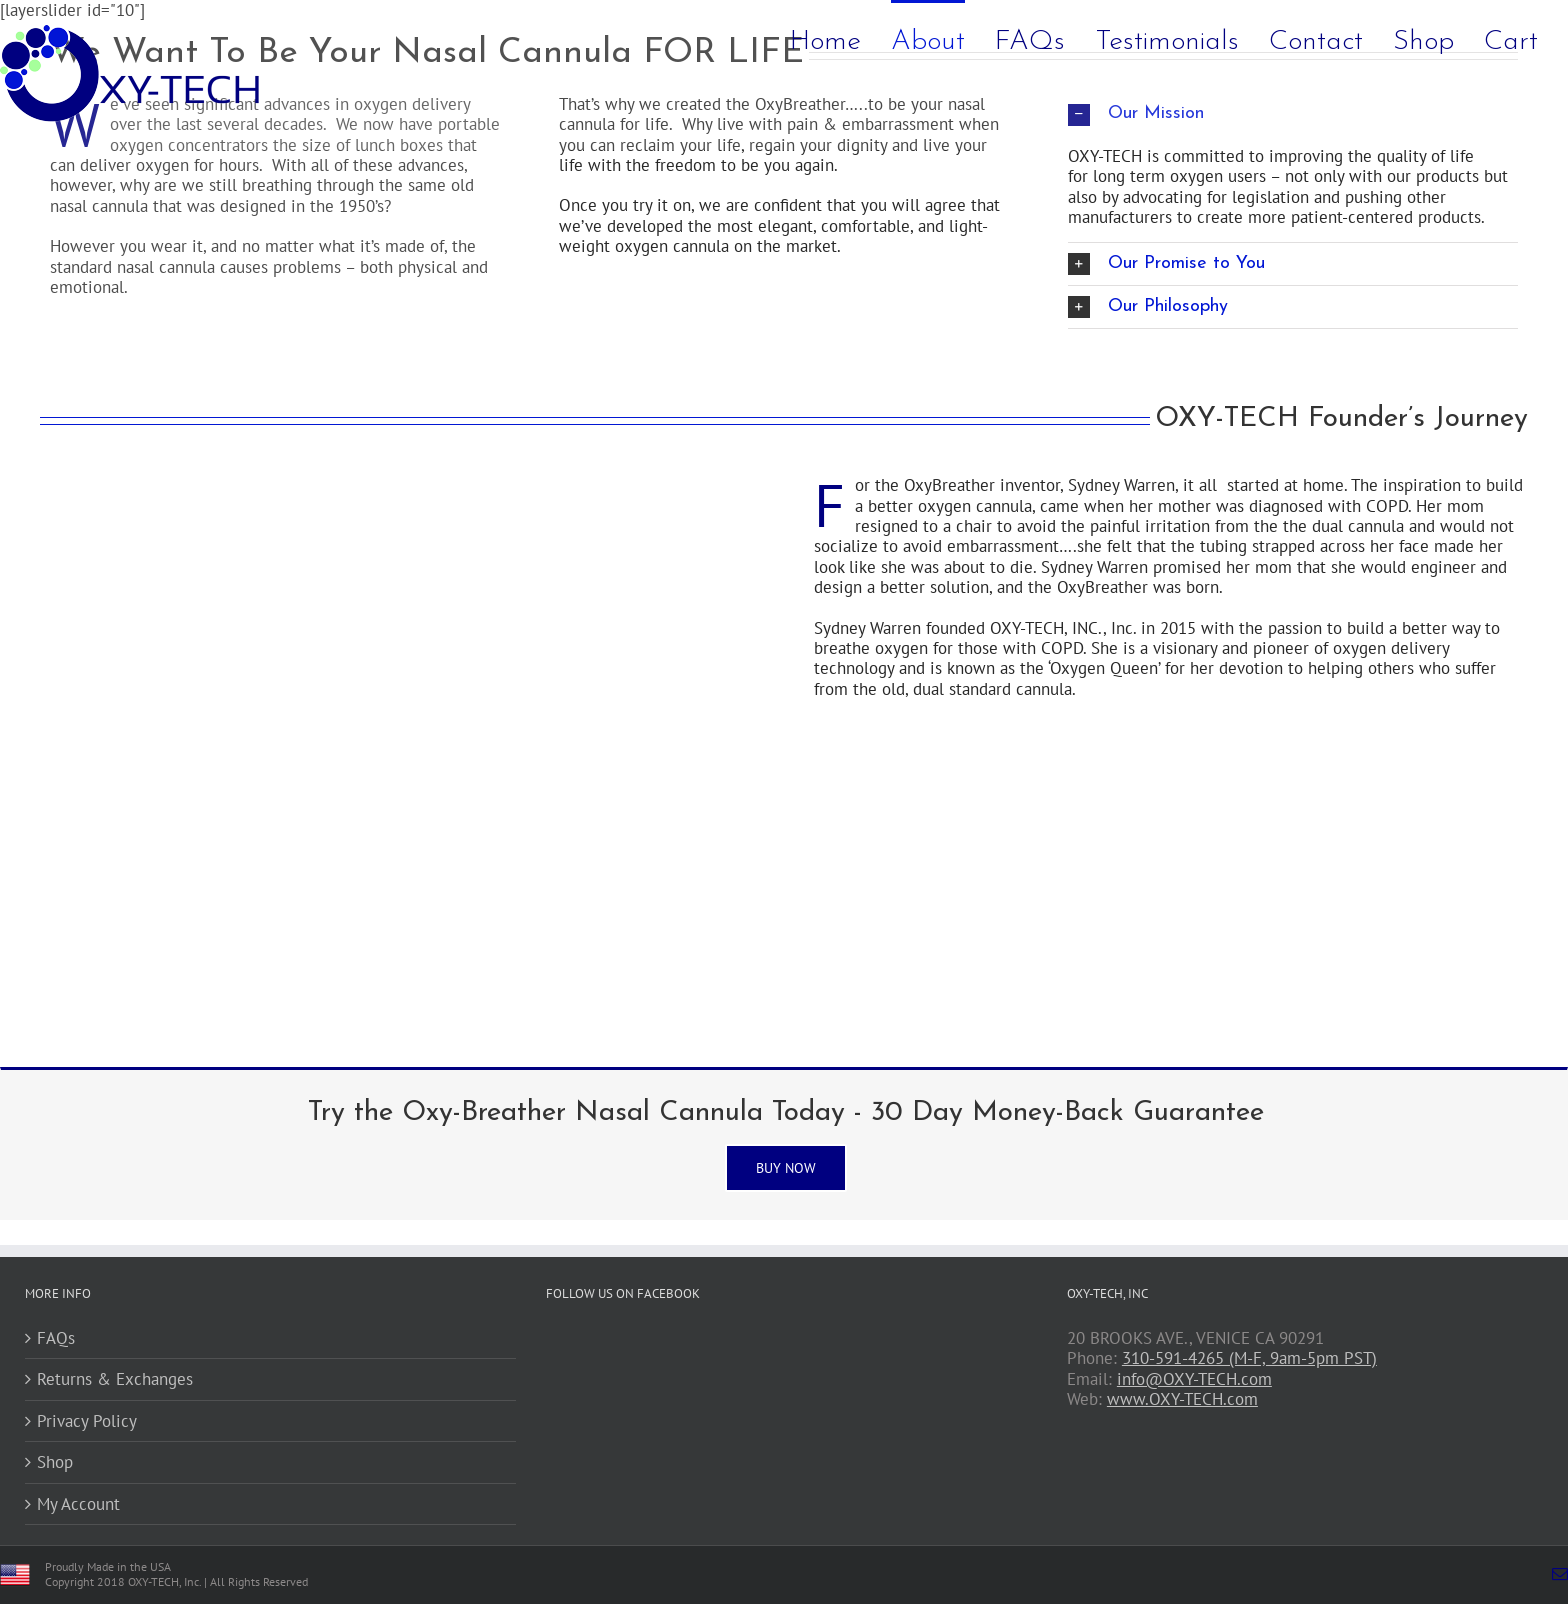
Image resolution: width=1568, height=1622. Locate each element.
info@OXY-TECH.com (1194, 1379)
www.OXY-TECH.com (1182, 1399)
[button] (1293, 264)
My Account (78, 1504)
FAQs (56, 1338)
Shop (55, 1462)
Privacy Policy (87, 1421)
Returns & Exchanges (115, 1379)
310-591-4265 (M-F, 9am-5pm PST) (1249, 1358)
